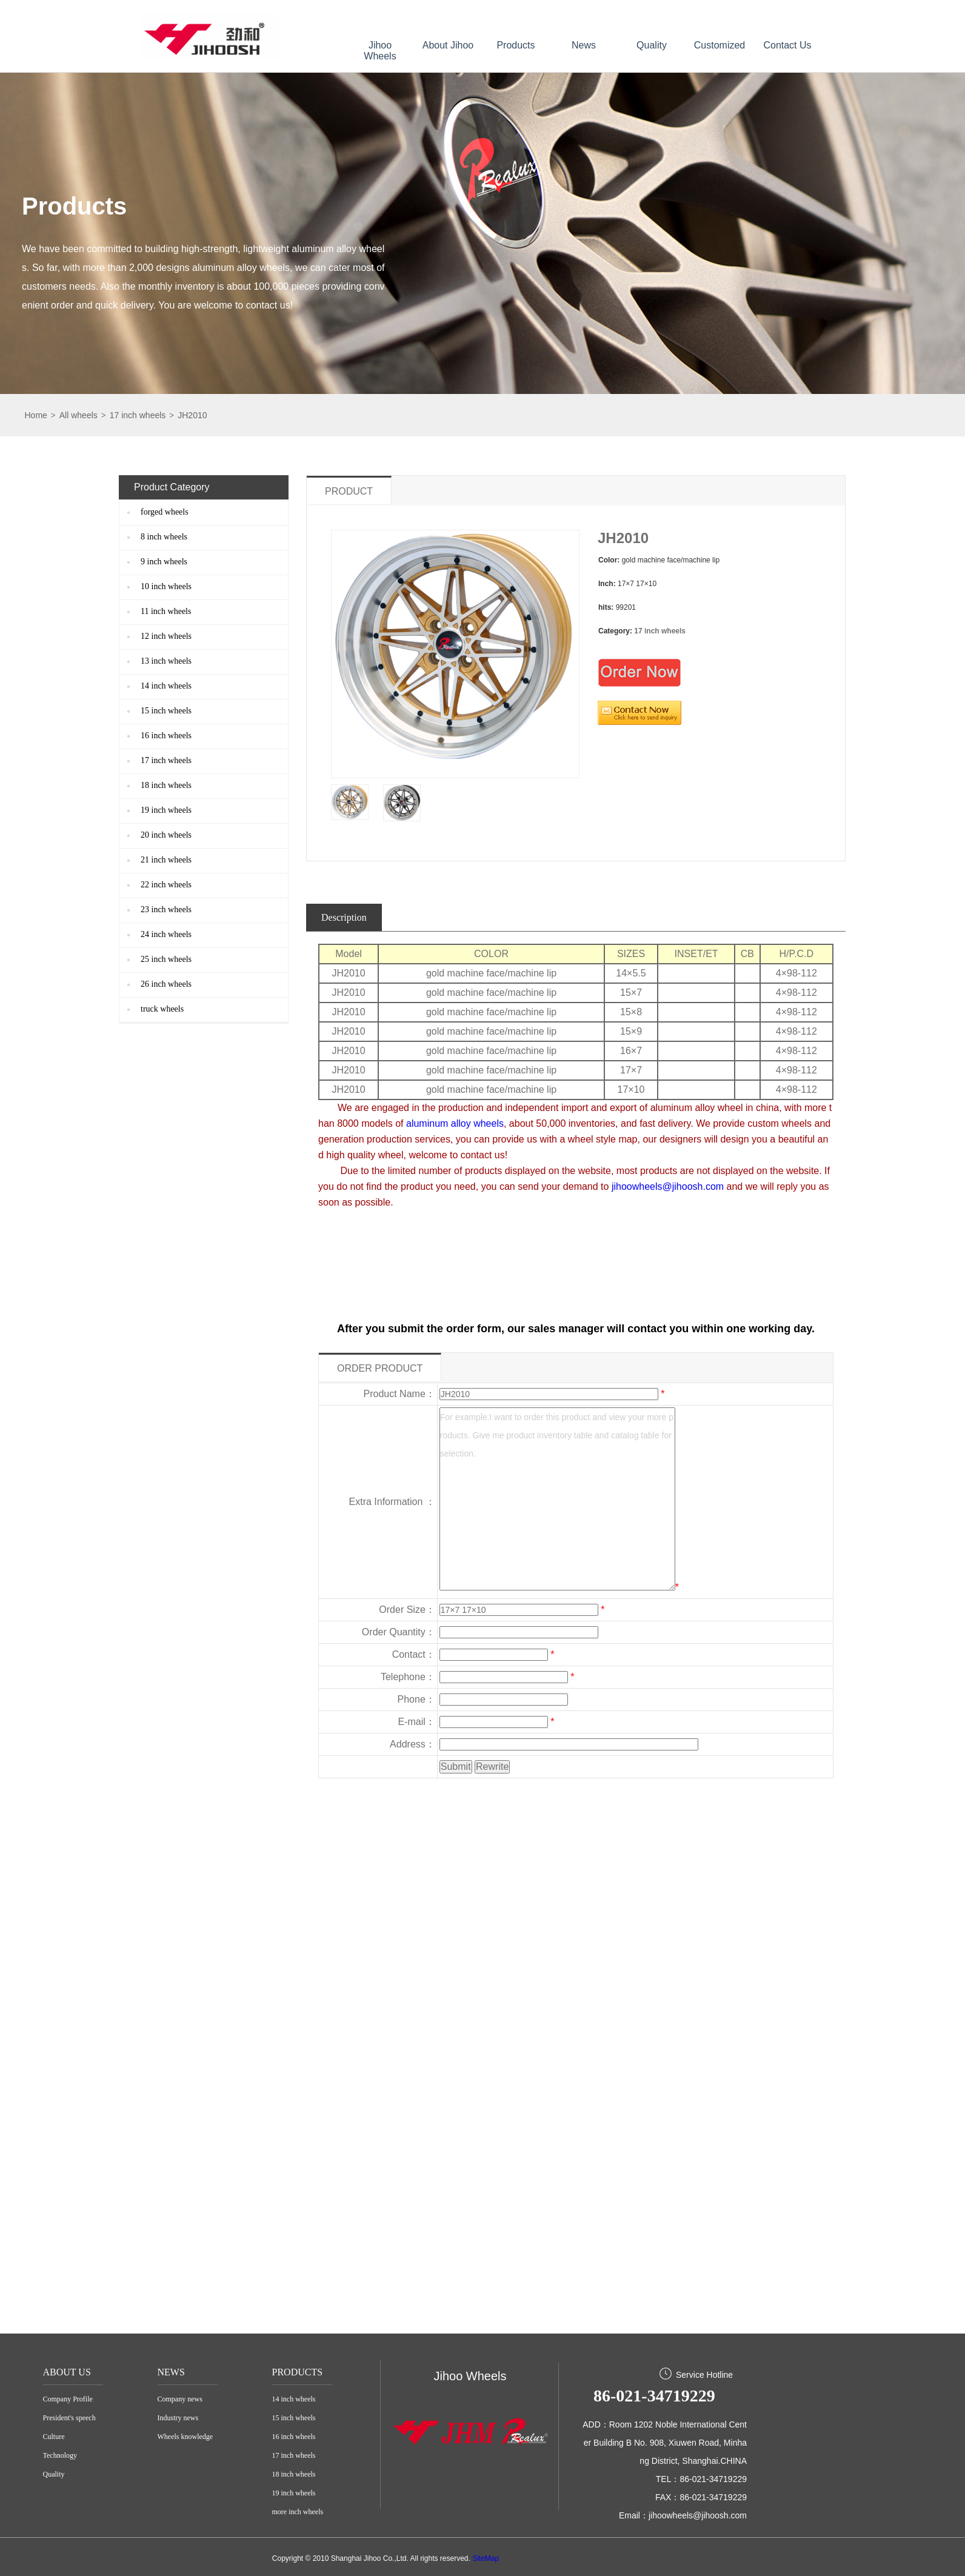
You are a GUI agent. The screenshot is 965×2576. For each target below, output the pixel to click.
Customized (719, 45)
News (584, 45)
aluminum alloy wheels (455, 1123)
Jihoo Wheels (380, 50)
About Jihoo (448, 45)
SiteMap (485, 2558)
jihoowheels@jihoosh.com (668, 1186)
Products (515, 45)
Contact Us (787, 45)
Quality (651, 45)
